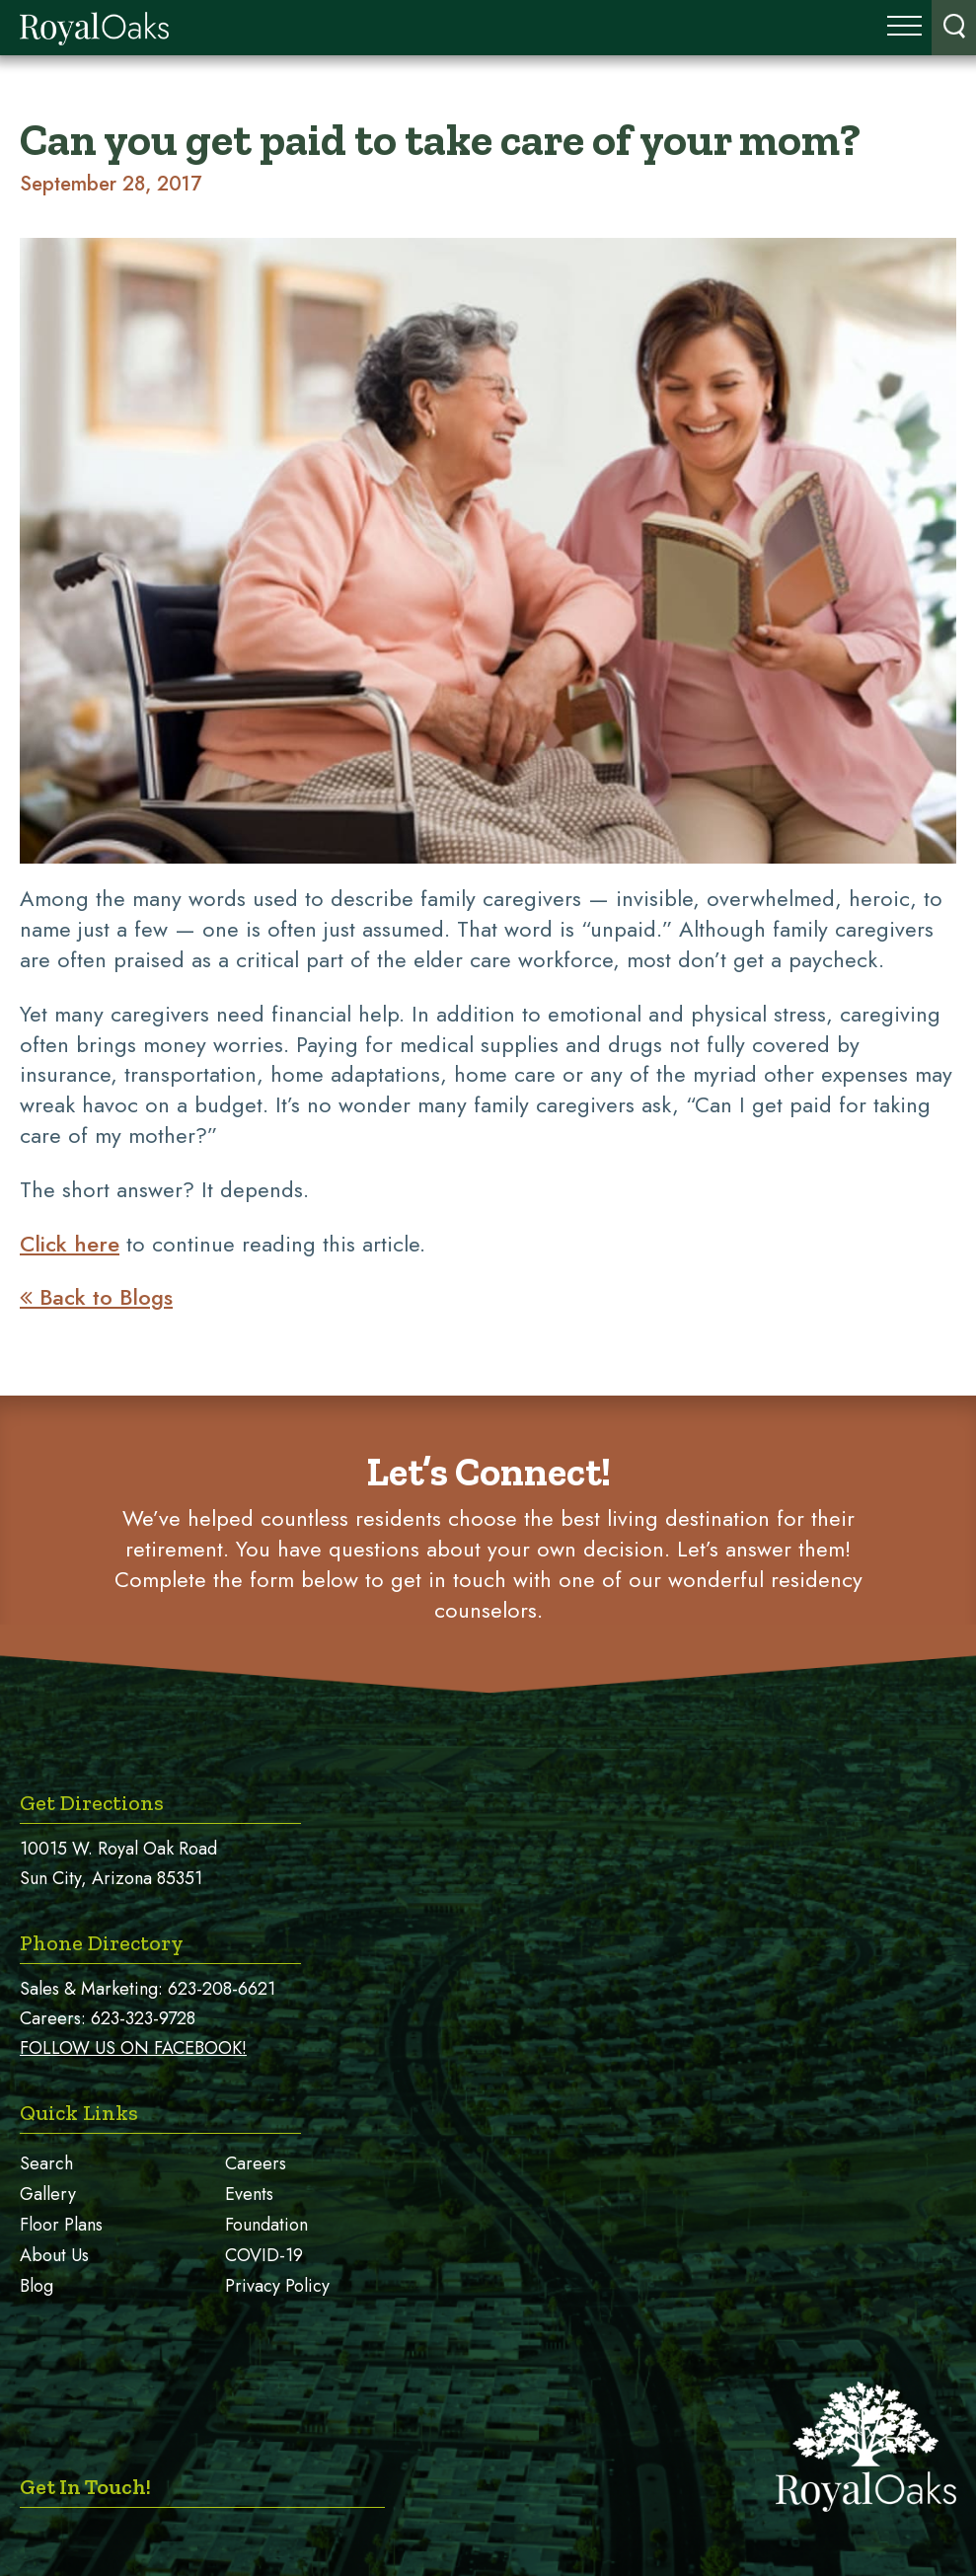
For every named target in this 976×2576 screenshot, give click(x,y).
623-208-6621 (221, 1989)
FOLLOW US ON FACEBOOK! (133, 2048)
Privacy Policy (277, 2286)
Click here (69, 1243)
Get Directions (92, 1802)
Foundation (266, 2224)
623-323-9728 (143, 2018)
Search (46, 2163)
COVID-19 (264, 2255)
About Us (54, 2255)
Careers (255, 2163)
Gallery (48, 2194)
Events (249, 2194)
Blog (36, 2286)
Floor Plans (61, 2224)
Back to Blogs (96, 1297)
